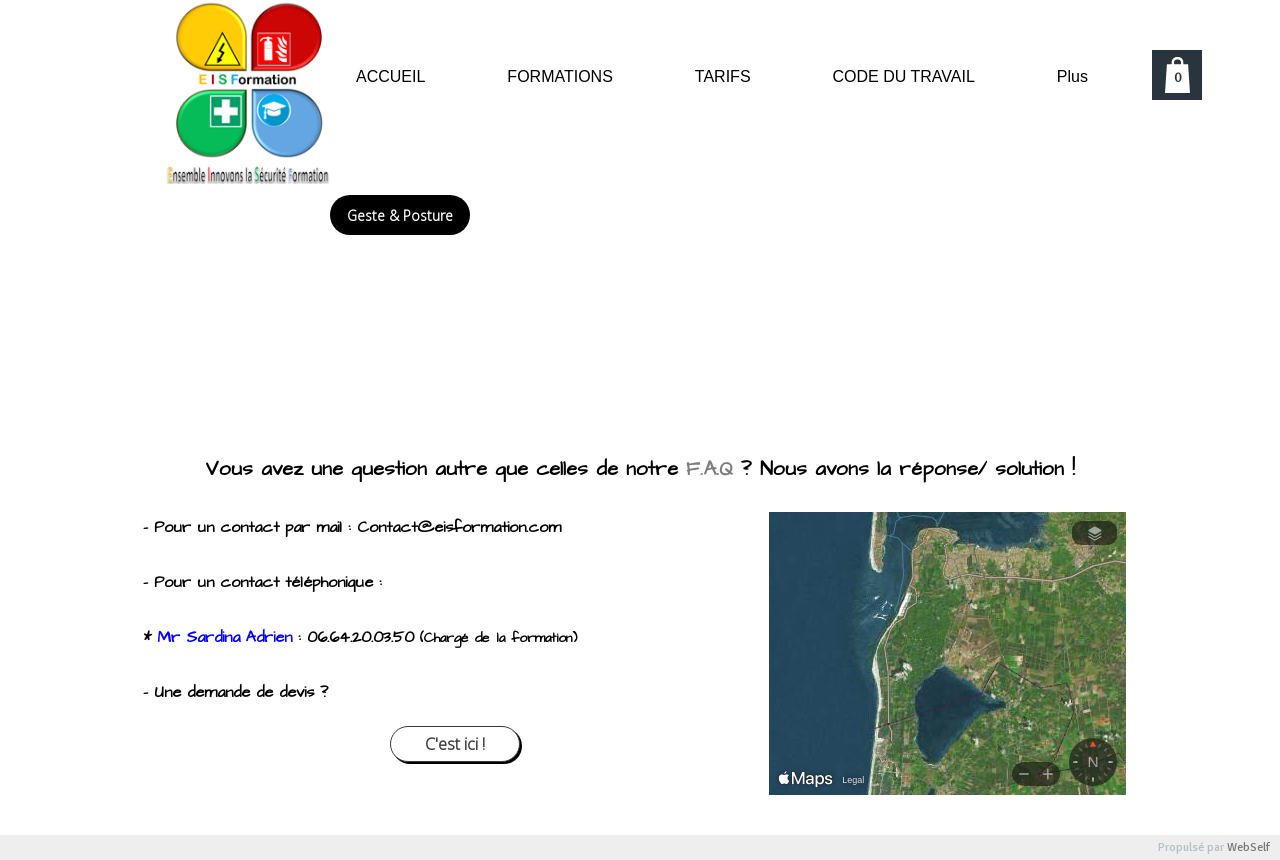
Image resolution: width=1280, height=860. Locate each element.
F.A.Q (709, 469)
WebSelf (1248, 847)
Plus (1072, 76)
